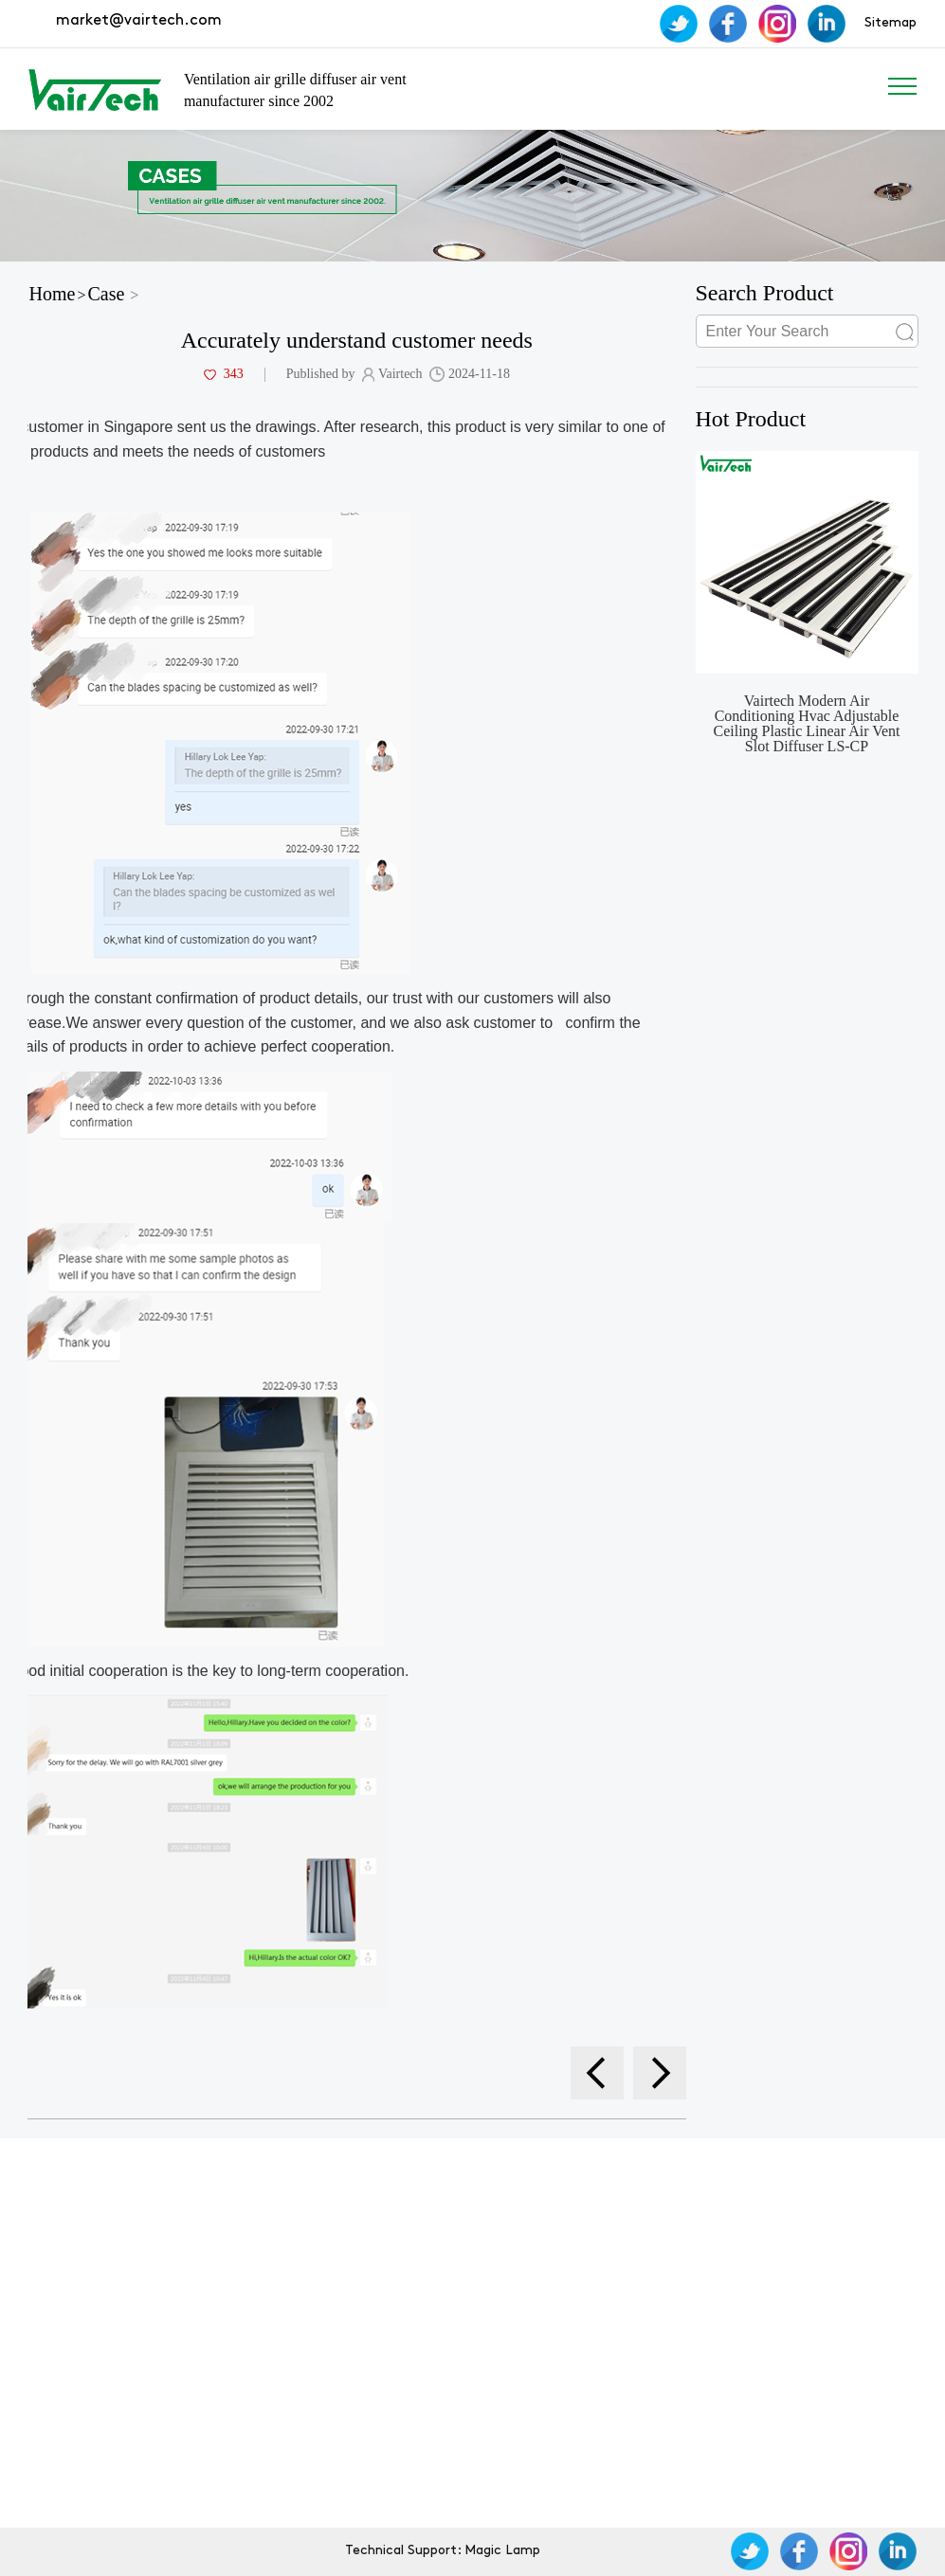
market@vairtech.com (137, 20)
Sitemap (890, 23)
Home (52, 293)
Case (105, 293)
